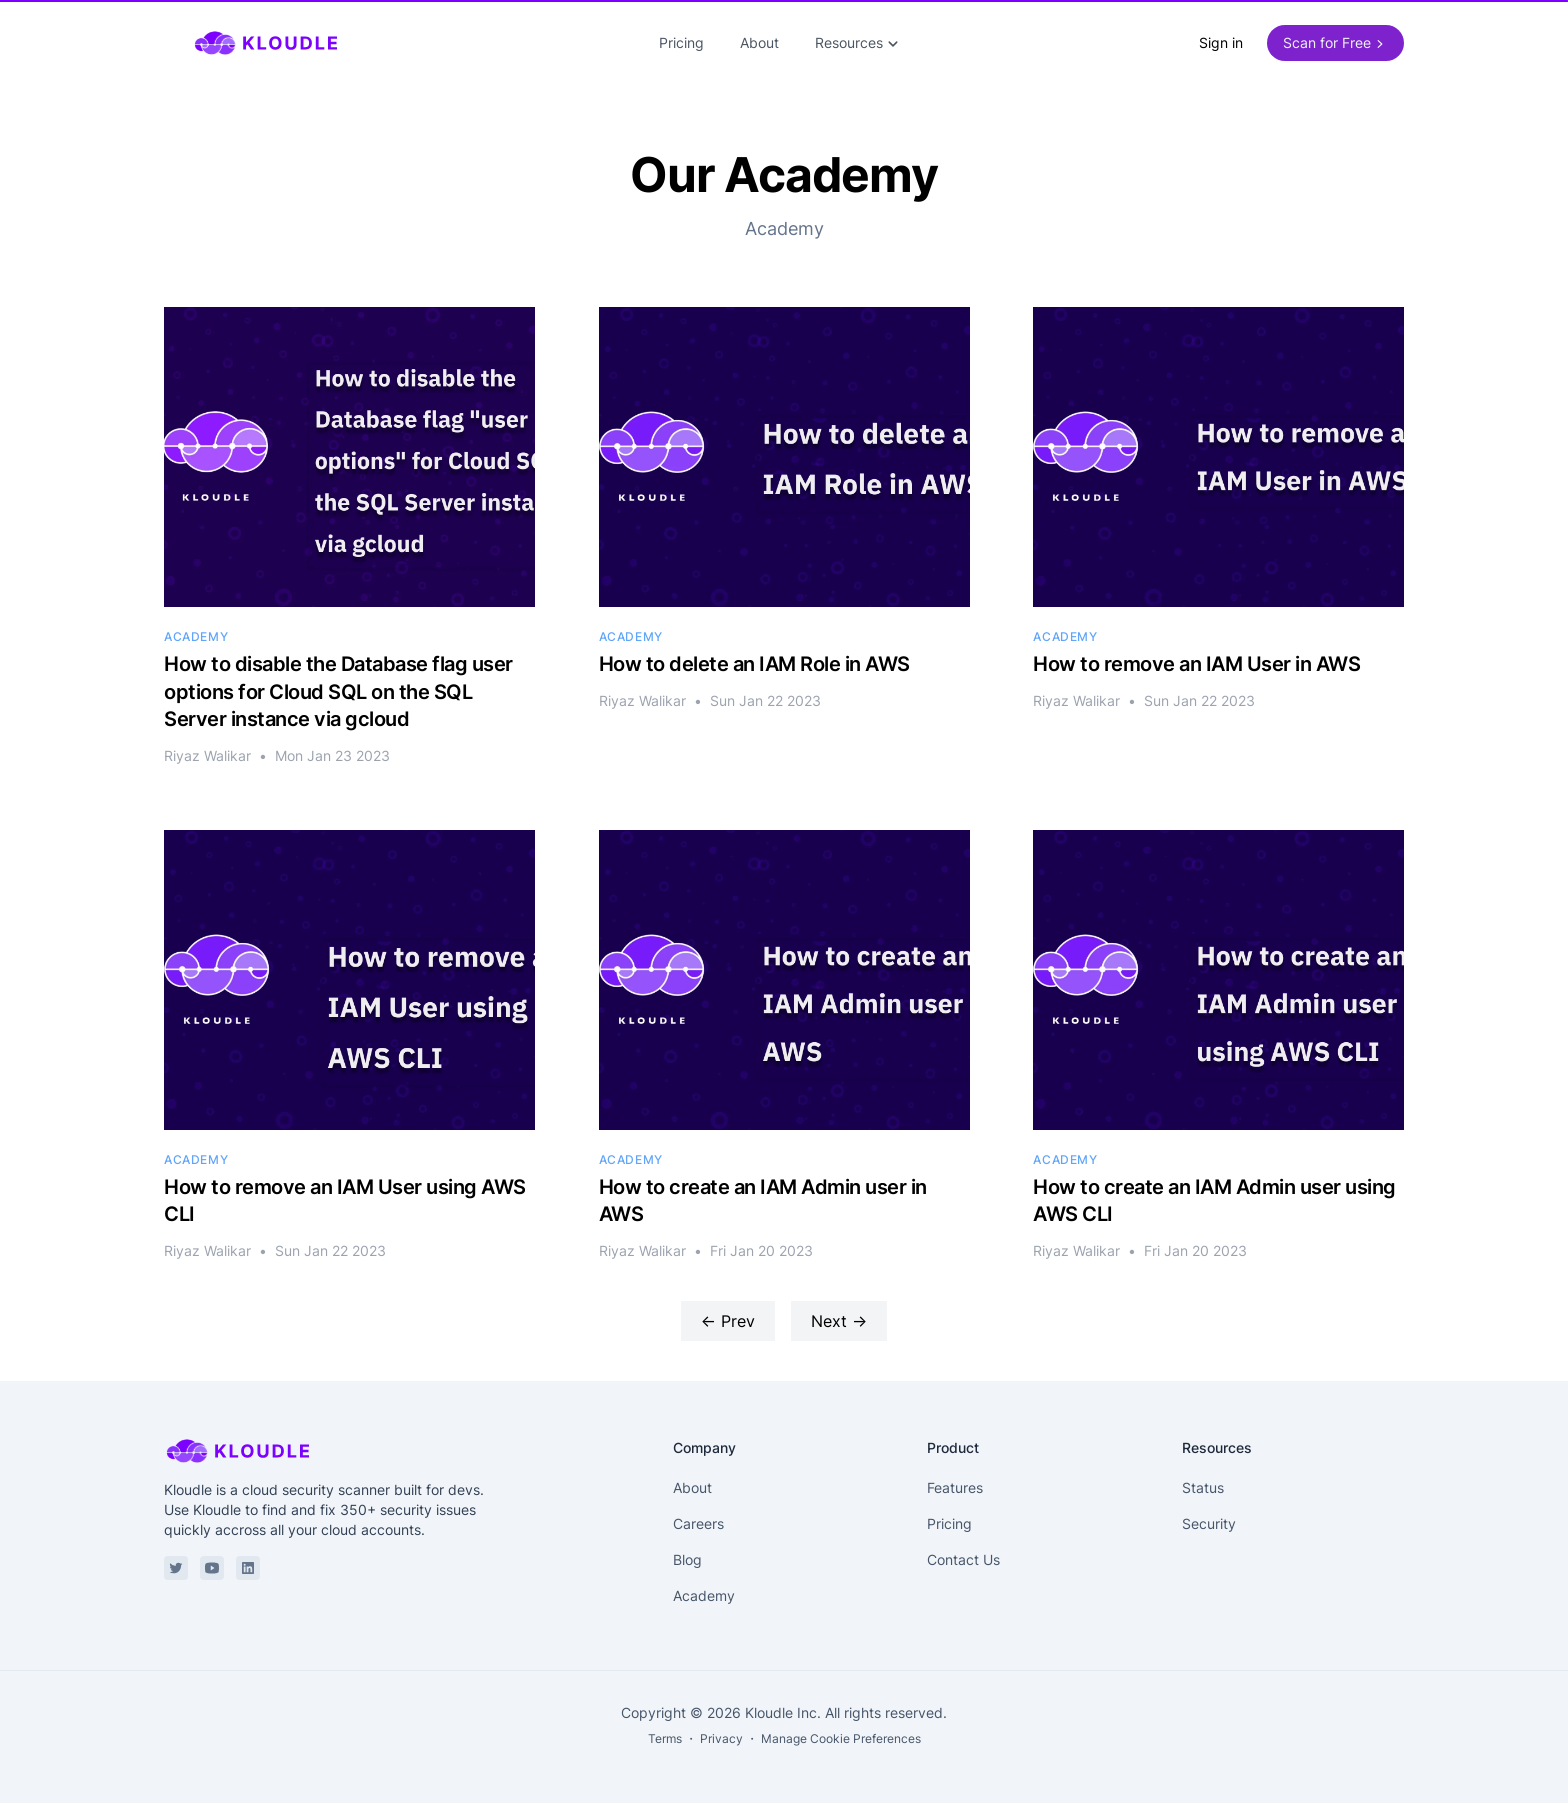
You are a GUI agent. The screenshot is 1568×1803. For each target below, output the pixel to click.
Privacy (721, 1738)
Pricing (681, 42)
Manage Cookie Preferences (841, 1738)
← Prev (728, 1321)
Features (955, 1487)
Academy (704, 1595)
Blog (687, 1559)
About (759, 42)
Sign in (1221, 42)
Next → (839, 1321)
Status (1203, 1487)
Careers (698, 1523)
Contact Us (963, 1559)
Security (1209, 1523)
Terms (665, 1738)
